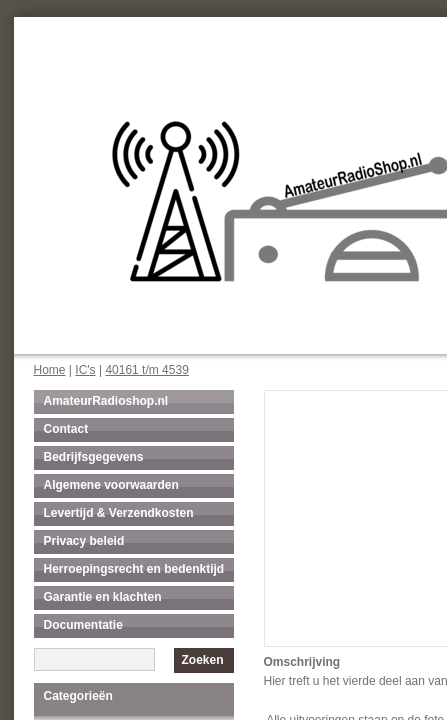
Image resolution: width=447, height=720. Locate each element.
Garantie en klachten (103, 597)
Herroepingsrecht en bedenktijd (134, 569)
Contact (66, 429)
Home (50, 370)
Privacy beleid (84, 541)
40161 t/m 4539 (146, 370)
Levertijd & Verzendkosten (119, 513)
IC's (85, 370)
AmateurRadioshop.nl (106, 401)
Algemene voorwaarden (111, 485)
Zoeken (202, 660)
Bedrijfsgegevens (94, 457)
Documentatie (83, 625)
